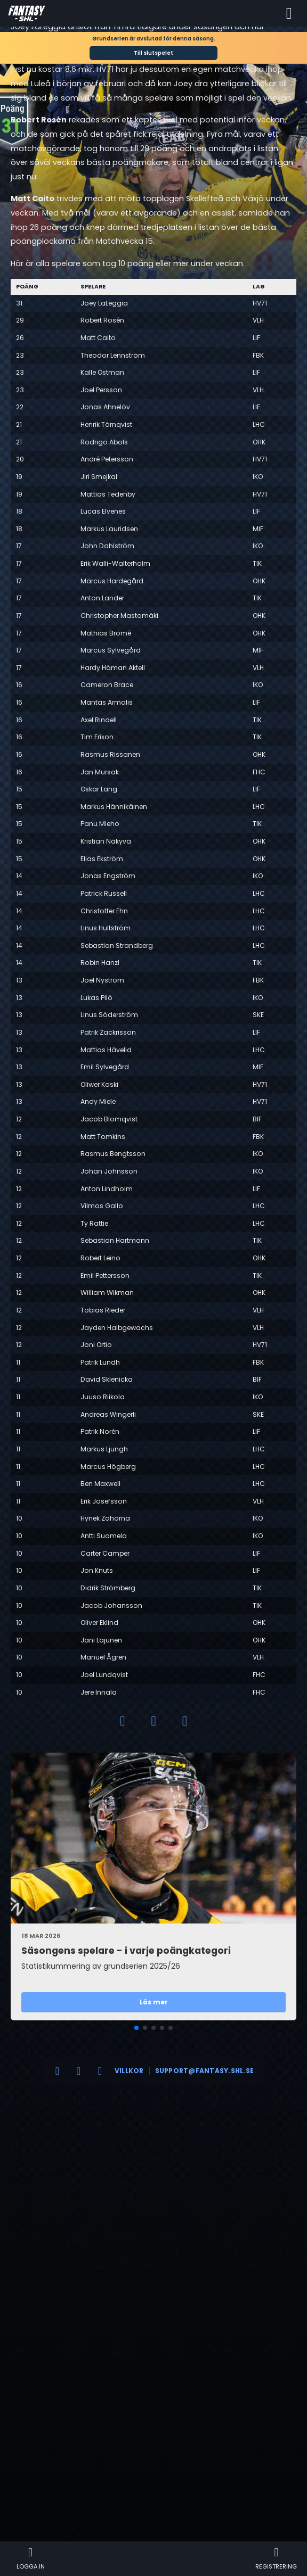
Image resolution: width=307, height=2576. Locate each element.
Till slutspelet (153, 53)
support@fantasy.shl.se (204, 2071)
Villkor (129, 2071)
